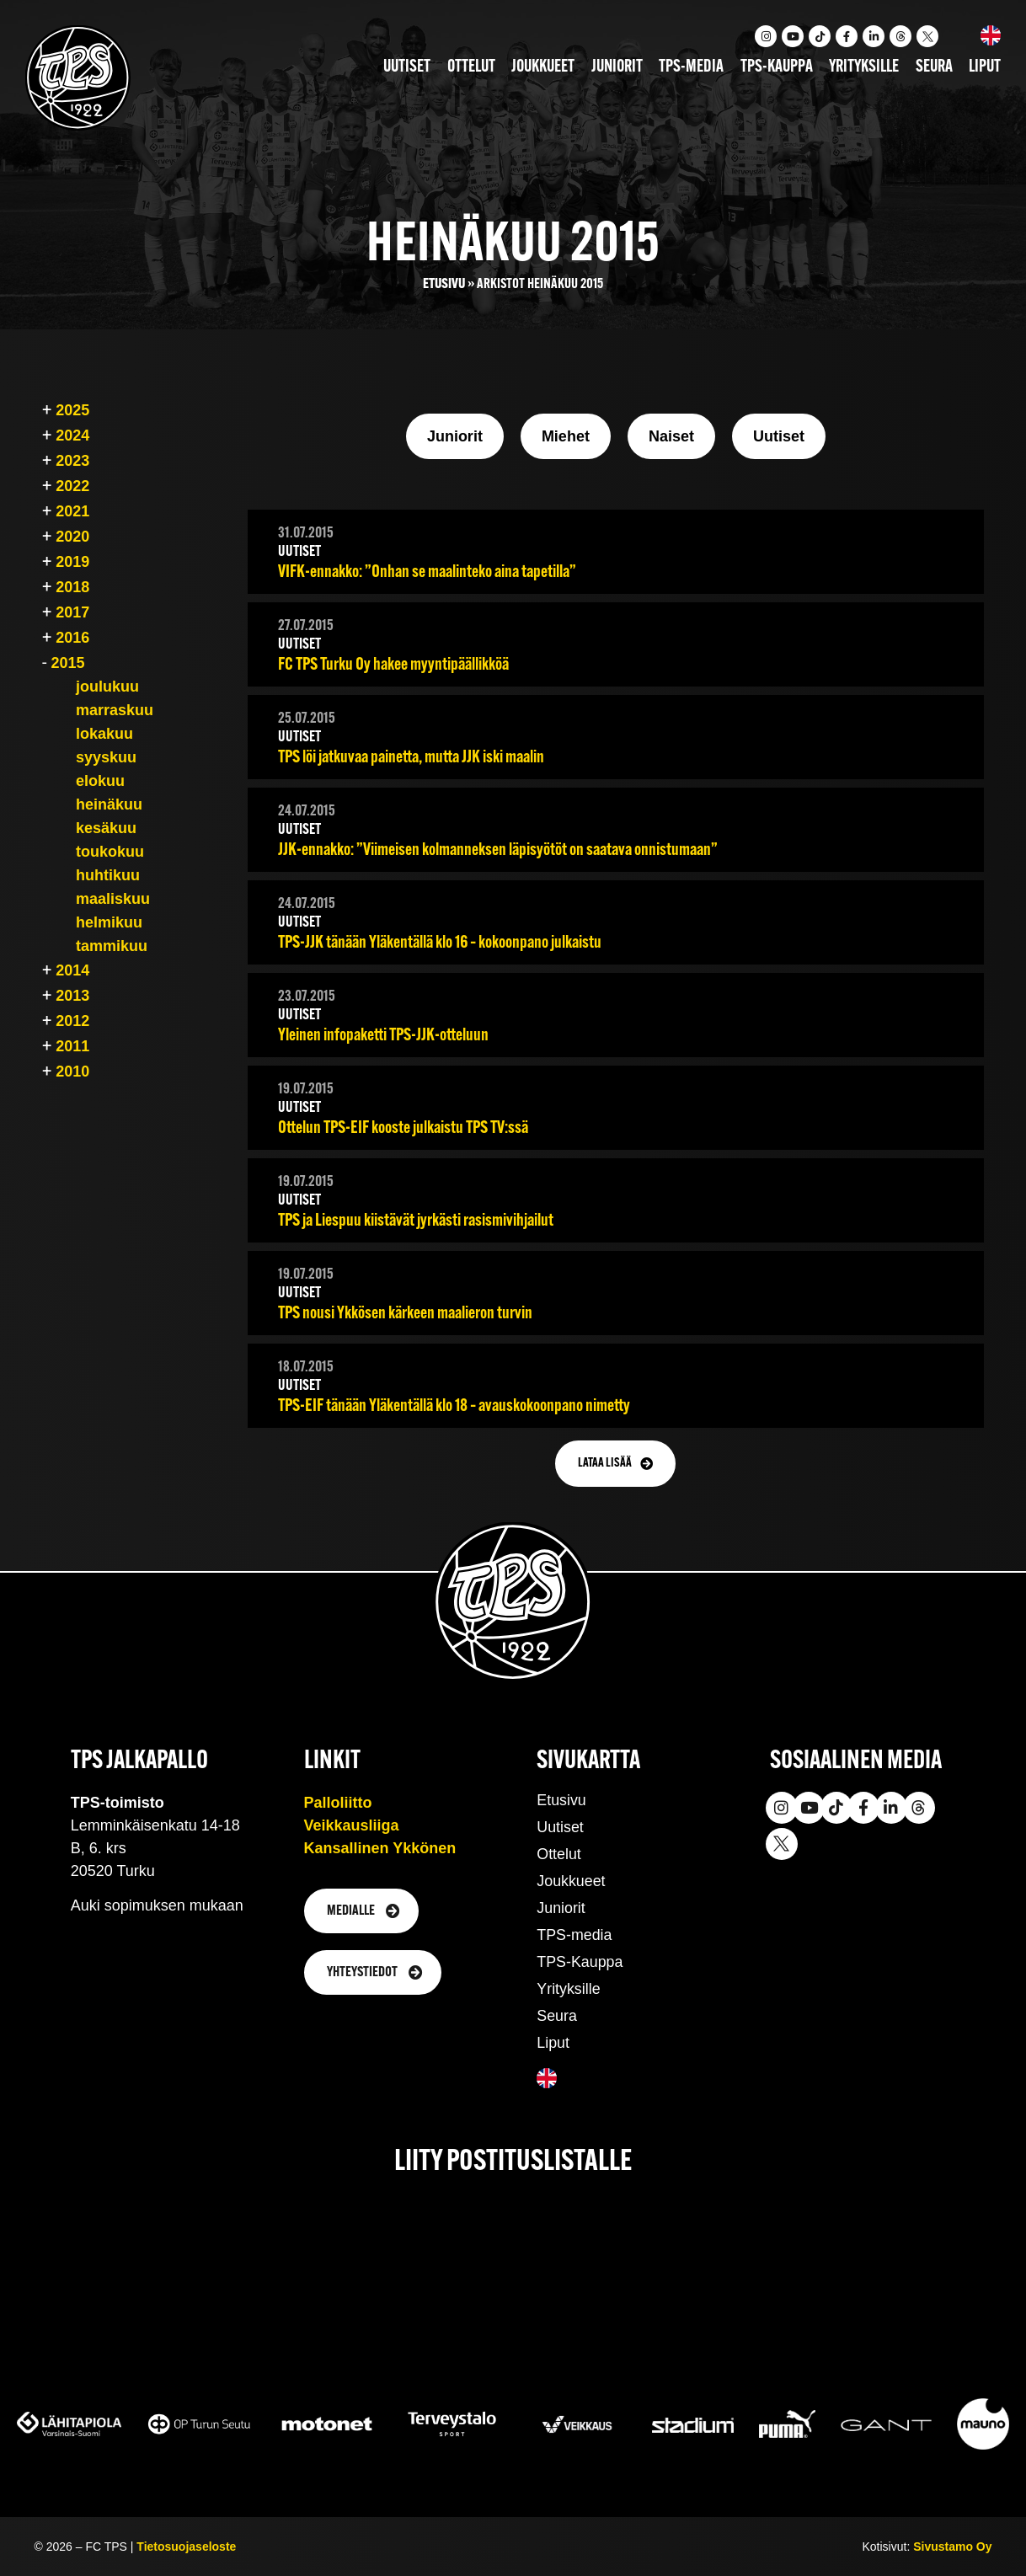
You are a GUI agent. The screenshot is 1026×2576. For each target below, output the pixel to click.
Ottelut (471, 67)
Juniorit (617, 67)
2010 (72, 1071)
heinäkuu (109, 804)
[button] (615, 1463)
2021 (72, 511)
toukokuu (110, 851)
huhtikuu (108, 875)
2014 (72, 970)
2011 (72, 1046)
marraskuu (114, 710)
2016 (72, 637)
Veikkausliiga (351, 1825)
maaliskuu (113, 898)
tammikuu (111, 946)
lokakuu (104, 733)
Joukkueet (542, 67)
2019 (72, 561)
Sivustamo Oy (952, 2546)
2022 (72, 486)
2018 (72, 587)
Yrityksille (864, 67)
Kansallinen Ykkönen (380, 1848)
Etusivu (444, 284)
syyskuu (106, 757)
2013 (72, 995)
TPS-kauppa (776, 67)
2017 (72, 612)
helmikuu (109, 922)
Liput (985, 67)
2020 (72, 536)
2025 (72, 410)
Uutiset (406, 67)
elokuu (100, 780)
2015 (67, 663)
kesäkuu (106, 828)
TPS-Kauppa (580, 1961)
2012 (72, 1021)
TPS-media (691, 67)
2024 (72, 435)
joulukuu (107, 686)
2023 (72, 460)
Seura (934, 67)
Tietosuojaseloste (186, 2546)
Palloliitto (338, 1802)
